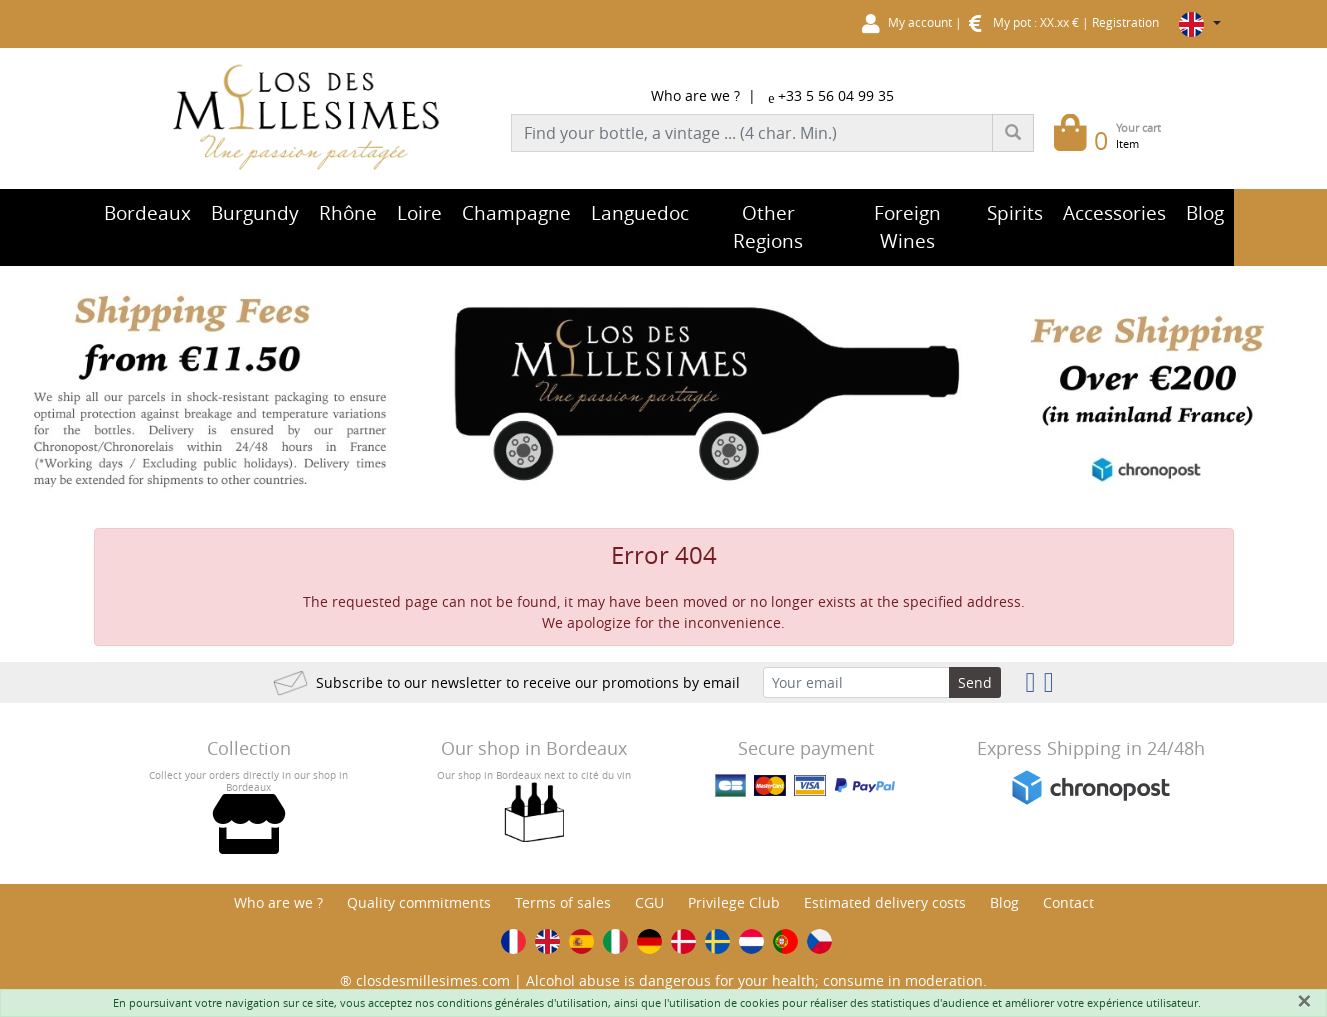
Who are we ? (695, 95)
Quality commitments (419, 902)
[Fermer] (1304, 1001)
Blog (1004, 902)
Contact (1068, 902)
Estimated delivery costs (885, 902)
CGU (649, 902)
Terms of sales (563, 902)
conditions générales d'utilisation (522, 1002)
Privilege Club (734, 902)
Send (975, 682)
